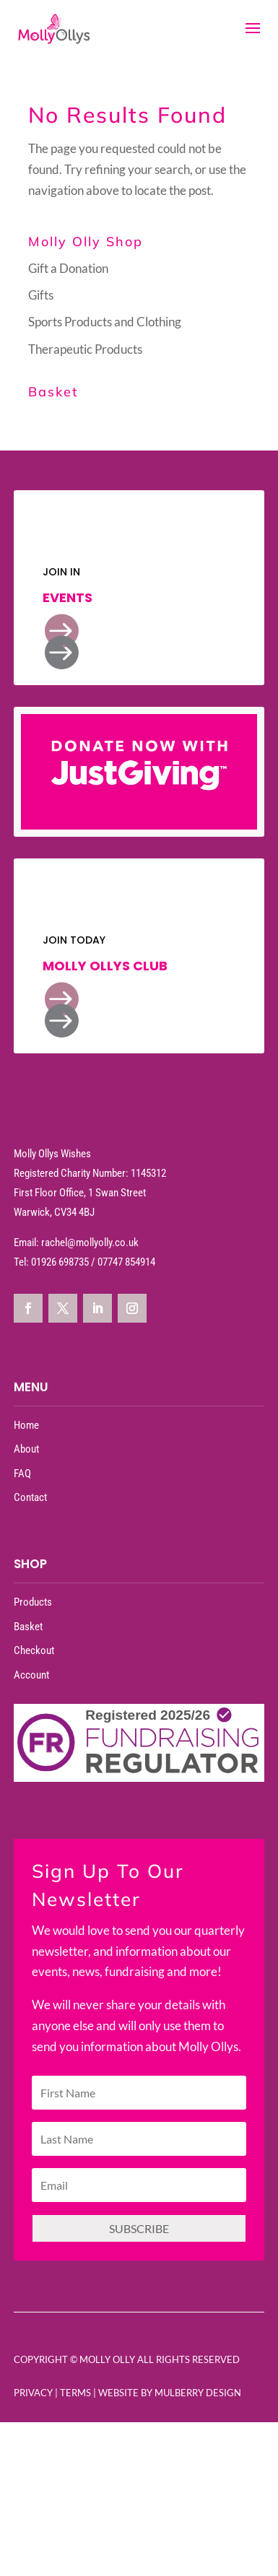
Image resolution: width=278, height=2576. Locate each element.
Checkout (34, 1650)
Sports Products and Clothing (104, 321)
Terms (75, 2392)
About (26, 1449)
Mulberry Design (198, 2392)
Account (31, 1674)
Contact (30, 1497)
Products (33, 1602)
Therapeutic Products (85, 349)
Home (26, 1425)
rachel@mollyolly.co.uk (90, 1242)
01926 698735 (60, 1262)
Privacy (33, 2392)
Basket (28, 1626)
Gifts (40, 295)
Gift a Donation (68, 268)
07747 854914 (126, 1262)
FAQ (22, 1473)
